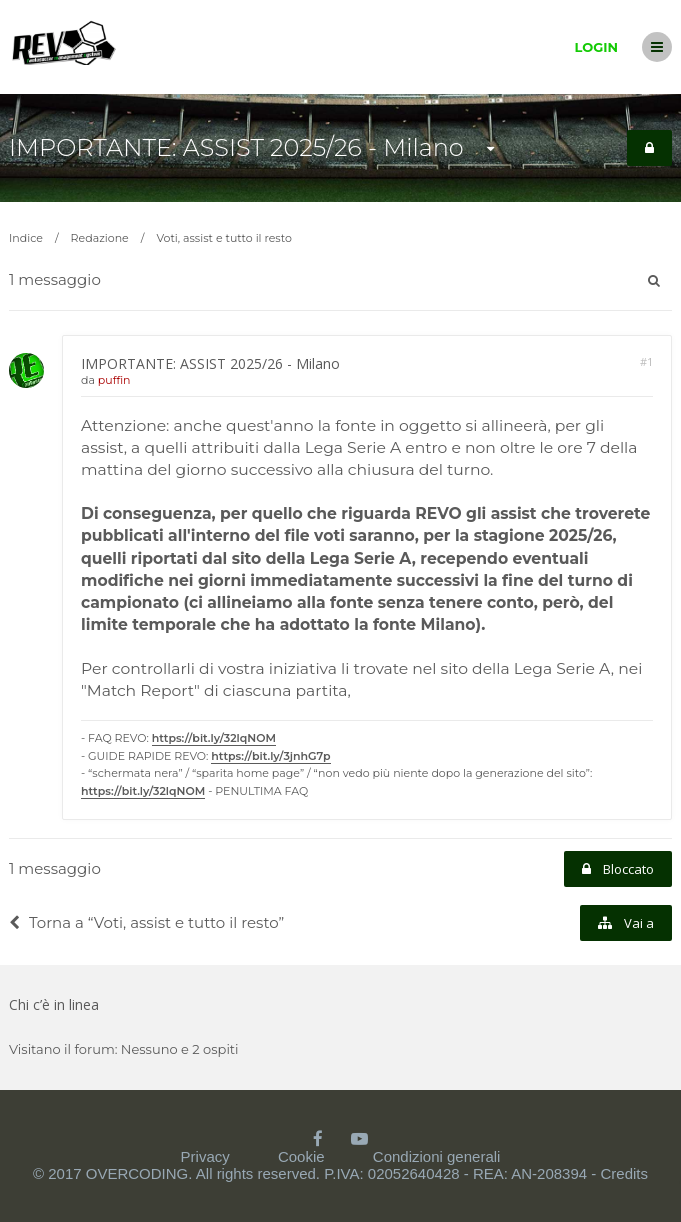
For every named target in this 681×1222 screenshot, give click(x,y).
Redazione (100, 238)
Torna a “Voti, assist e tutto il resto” (146, 922)
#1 (646, 361)
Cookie (301, 1156)
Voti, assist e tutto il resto (223, 238)
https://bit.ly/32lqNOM (214, 738)
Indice (26, 238)
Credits (624, 1173)
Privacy (205, 1156)
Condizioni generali (437, 1156)
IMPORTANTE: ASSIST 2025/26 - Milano (236, 147)
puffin (114, 380)
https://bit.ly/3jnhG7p (270, 756)
